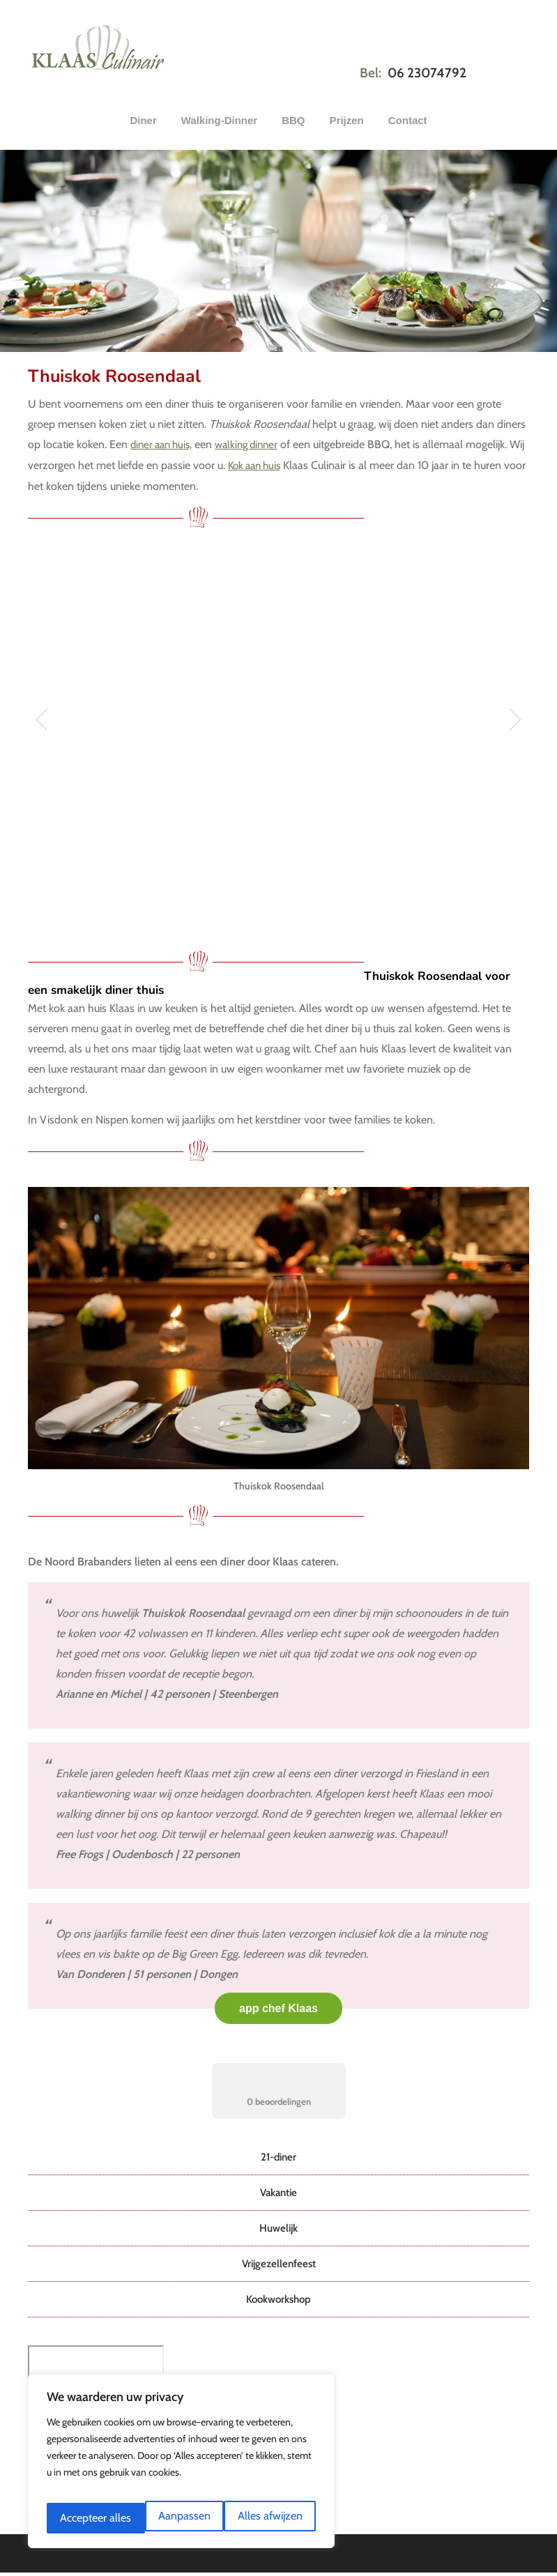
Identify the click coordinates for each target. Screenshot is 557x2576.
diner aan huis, (164, 443)
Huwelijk (278, 2222)
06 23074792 (427, 73)
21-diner (278, 2152)
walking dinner (255, 443)
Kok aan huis (274, 463)
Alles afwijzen (171, 2517)
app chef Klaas (278, 2004)
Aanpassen (85, 2517)
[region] (181, 2466)
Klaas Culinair (98, 44)
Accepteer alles (268, 2517)
